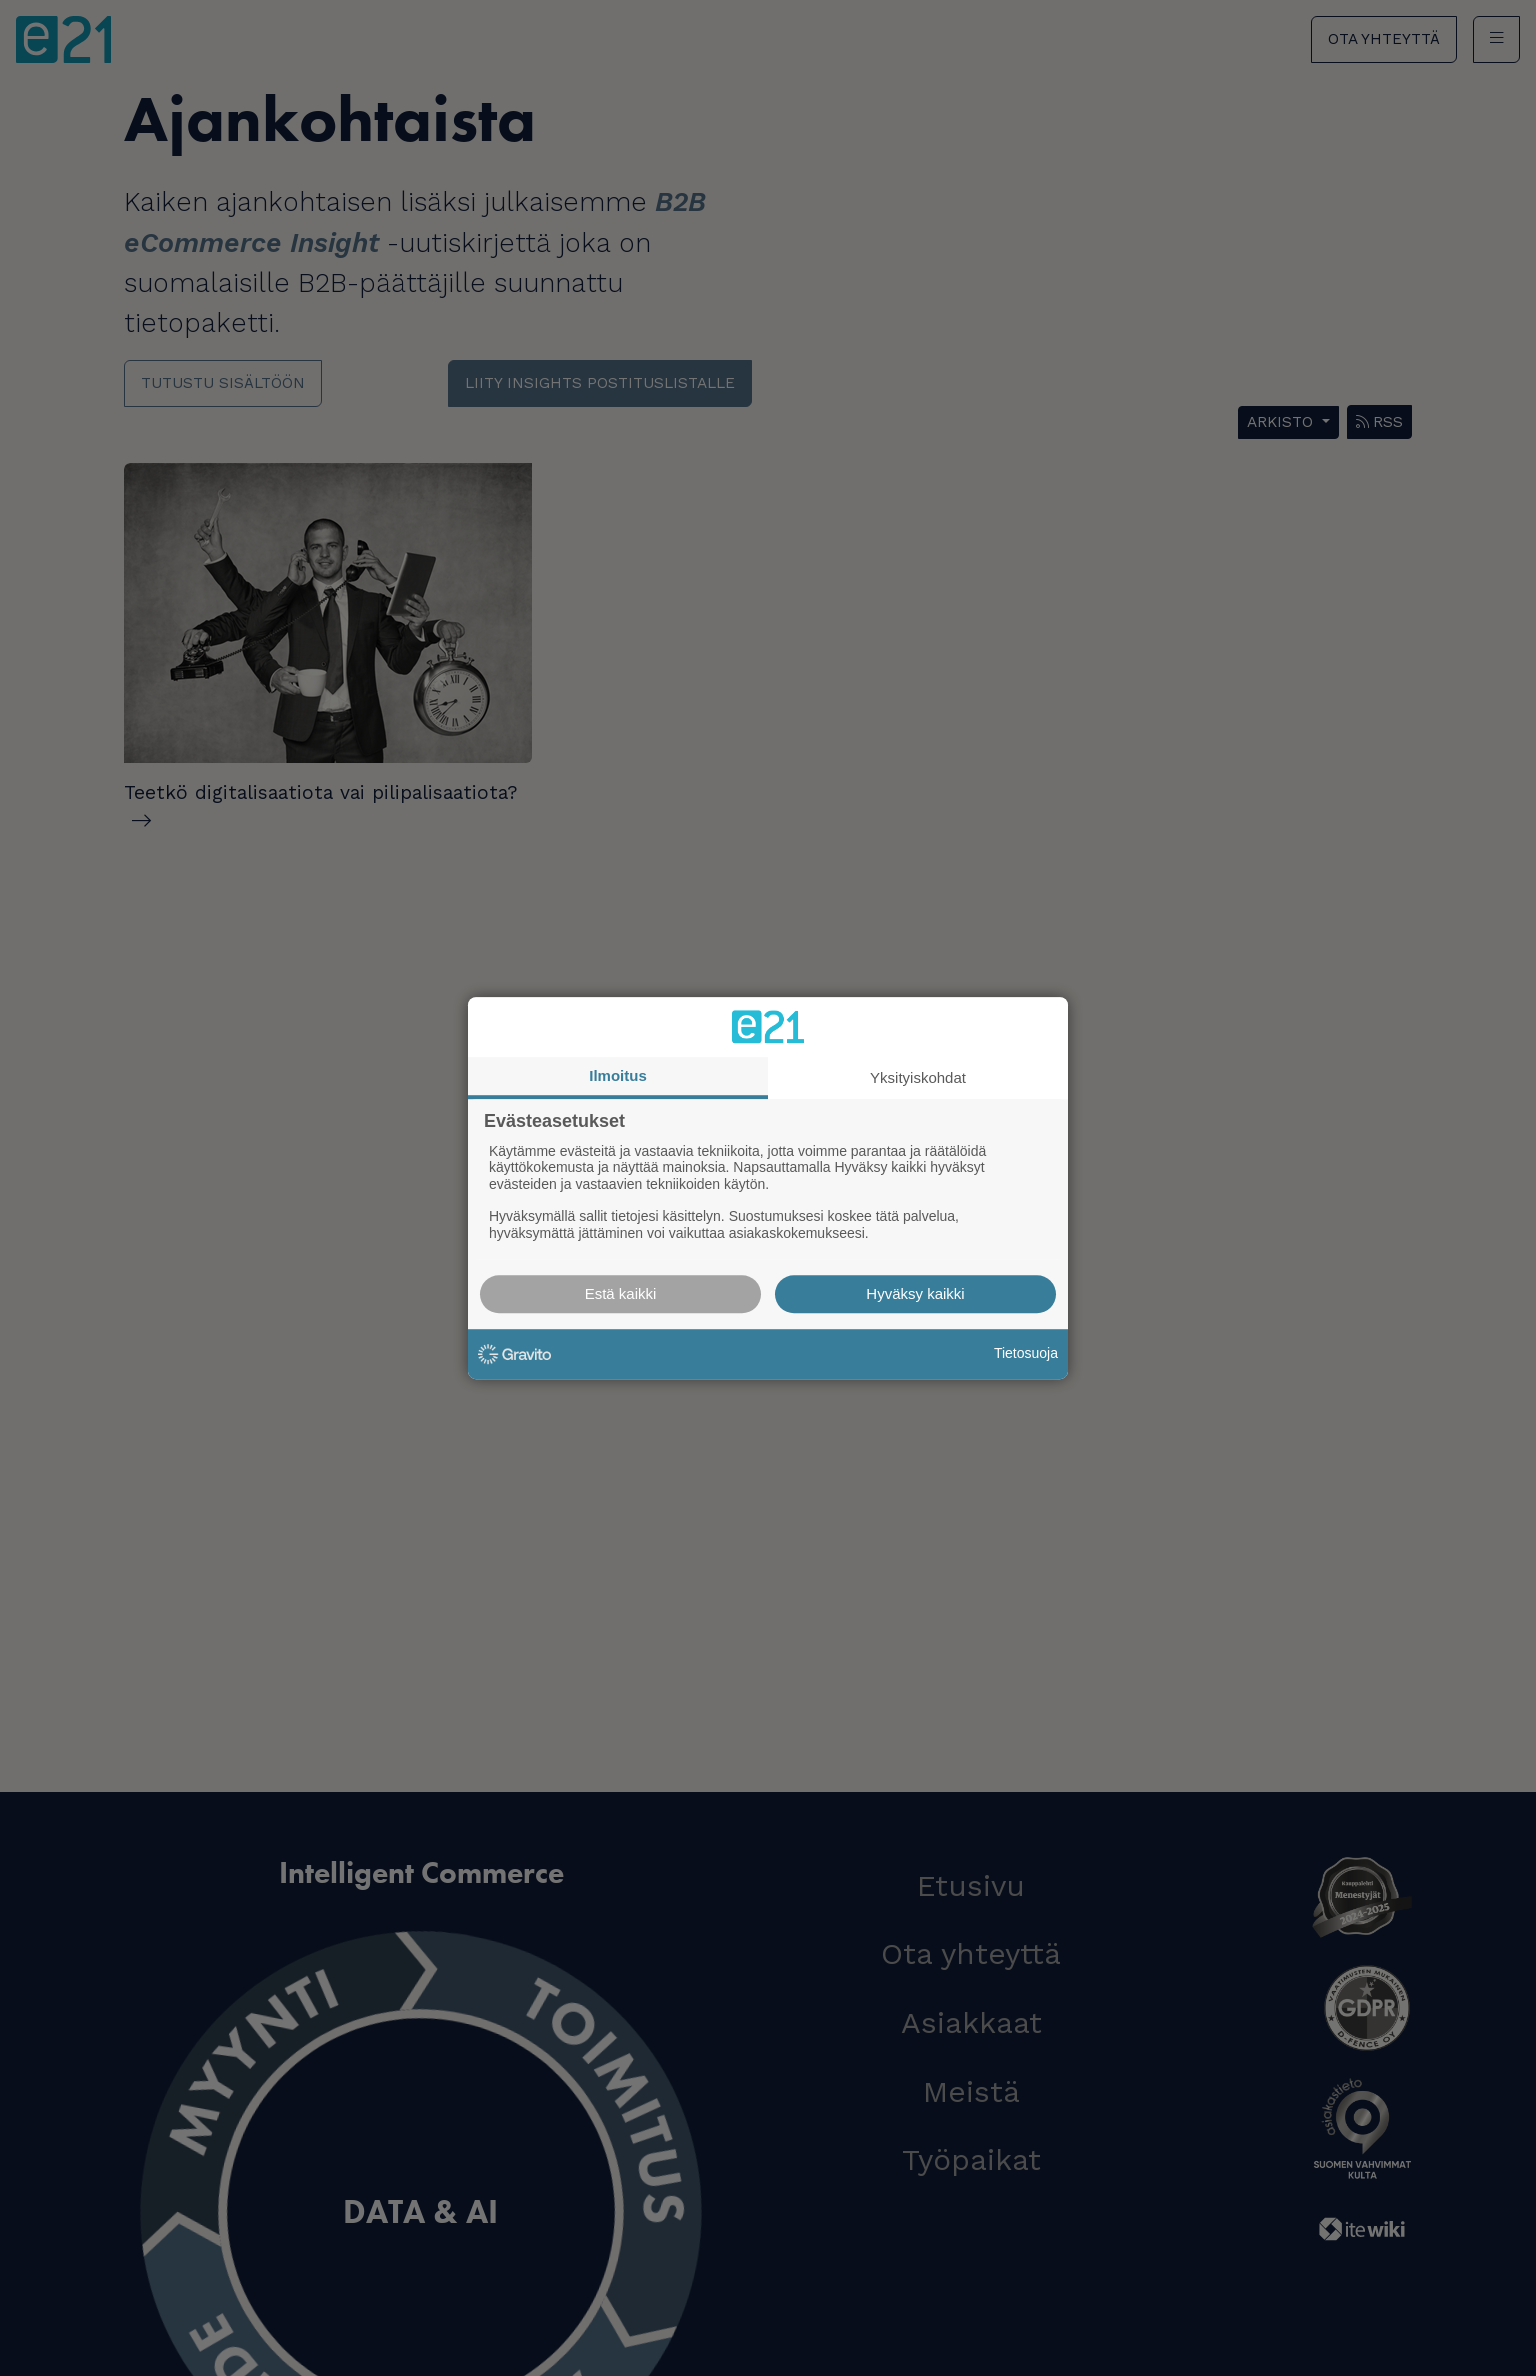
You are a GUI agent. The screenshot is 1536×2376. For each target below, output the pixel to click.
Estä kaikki (621, 1293)
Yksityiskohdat (918, 1077)
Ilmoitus (618, 1075)
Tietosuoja (1026, 1353)
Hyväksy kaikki (915, 1293)
